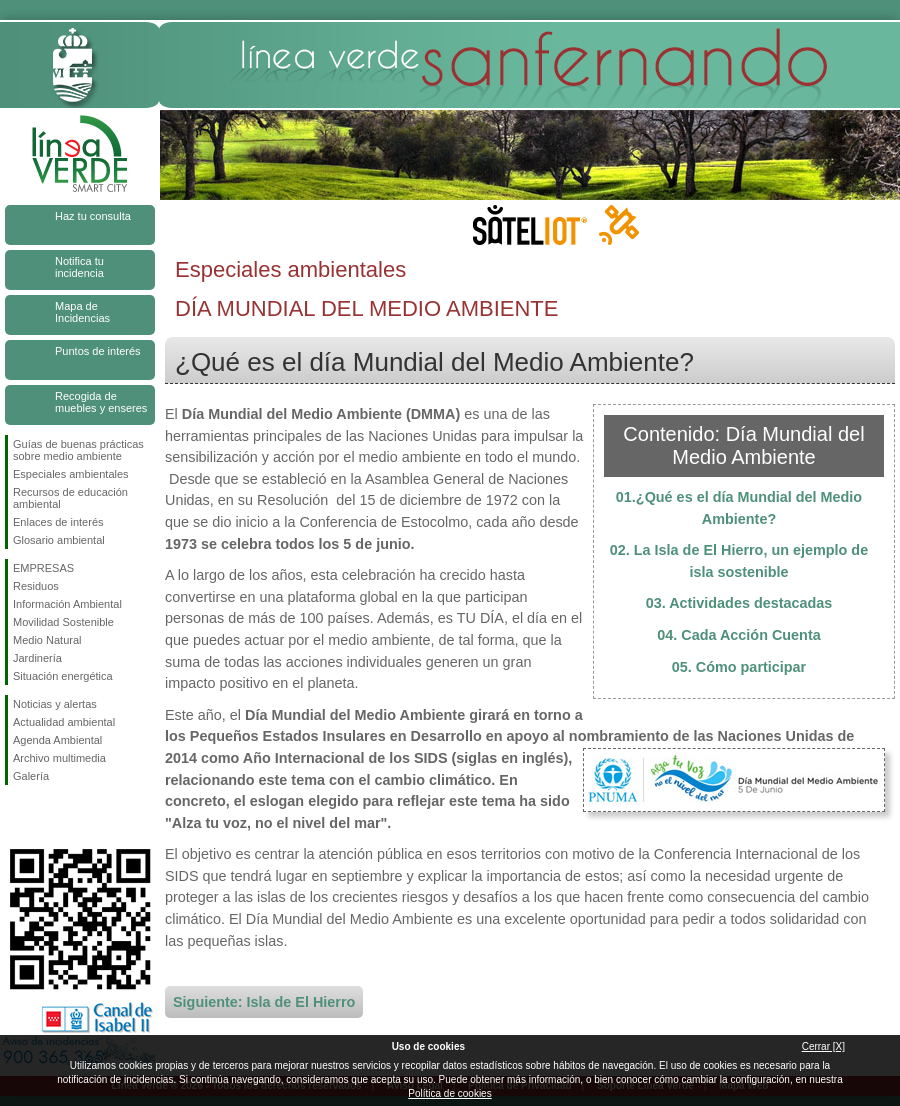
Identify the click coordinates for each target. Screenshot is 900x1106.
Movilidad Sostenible (63, 622)
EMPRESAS (43, 568)
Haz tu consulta (93, 216)
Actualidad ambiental (64, 722)
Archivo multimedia (59, 758)
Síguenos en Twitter (50, 817)
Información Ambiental (67, 604)
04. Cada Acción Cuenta (738, 635)
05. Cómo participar (739, 667)
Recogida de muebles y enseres (101, 402)
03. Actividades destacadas (739, 603)
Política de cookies (449, 1093)
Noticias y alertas (55, 704)
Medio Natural (47, 640)
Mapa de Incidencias (82, 312)
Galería (31, 776)
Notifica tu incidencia (79, 267)
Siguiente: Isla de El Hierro (264, 1002)
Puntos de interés (98, 351)
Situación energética (63, 676)
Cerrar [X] (823, 1046)
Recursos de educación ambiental (70, 498)
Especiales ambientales (71, 474)
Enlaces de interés (58, 522)
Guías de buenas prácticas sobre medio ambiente (78, 450)
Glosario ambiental (59, 540)
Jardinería (37, 658)
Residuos (36, 586)
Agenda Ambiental (57, 740)
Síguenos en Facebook (17, 817)
